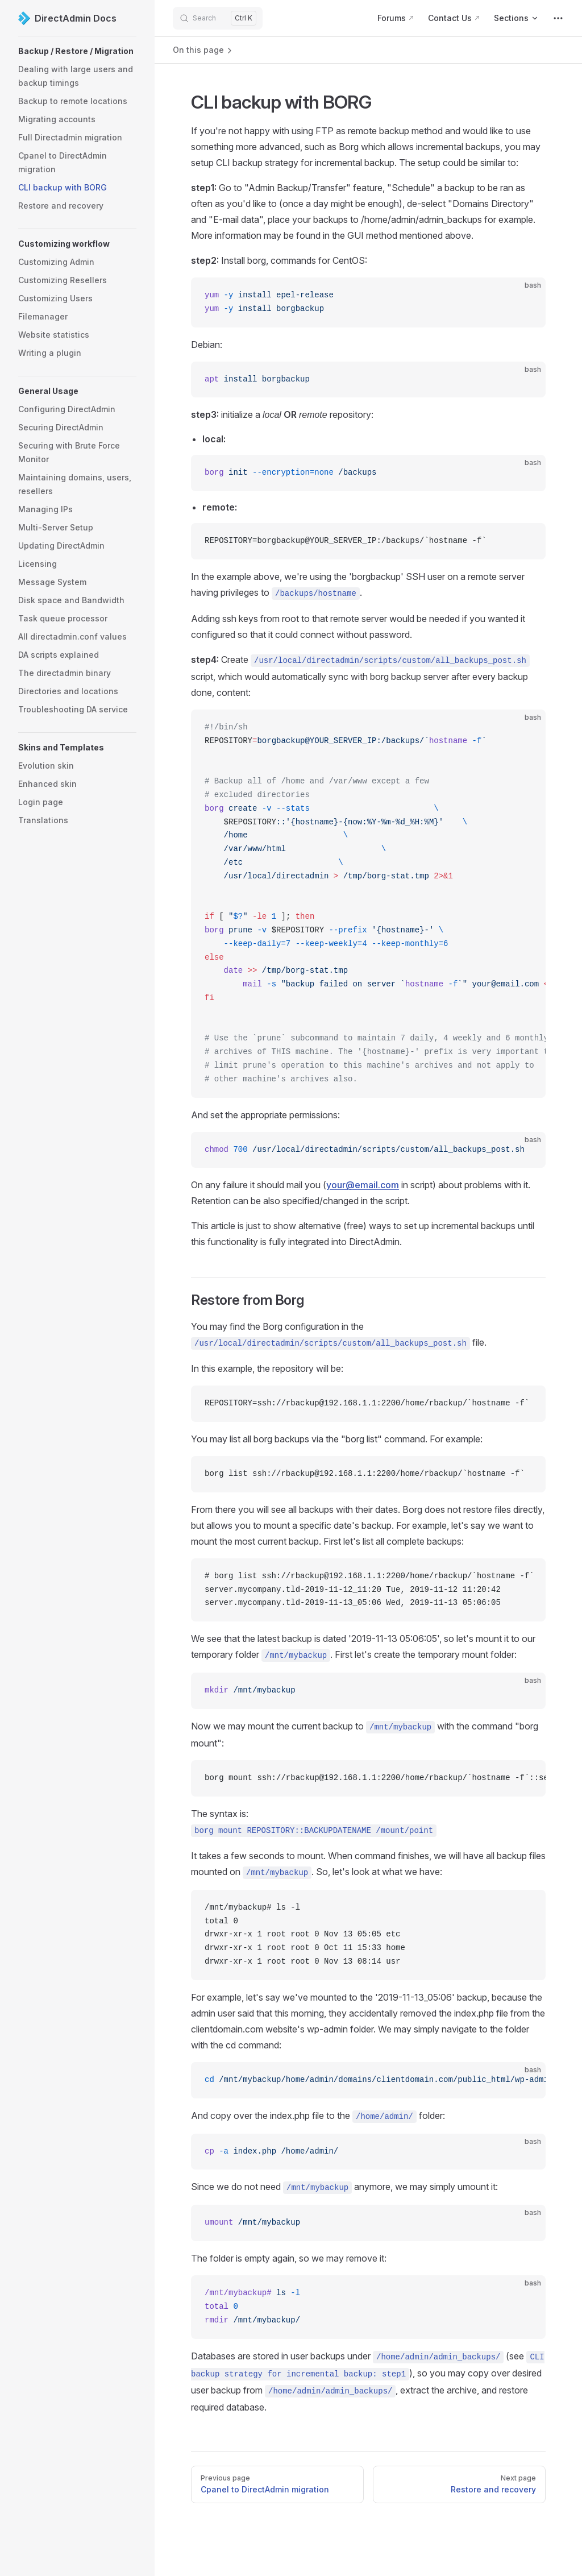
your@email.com (362, 1184)
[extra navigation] (558, 18)
